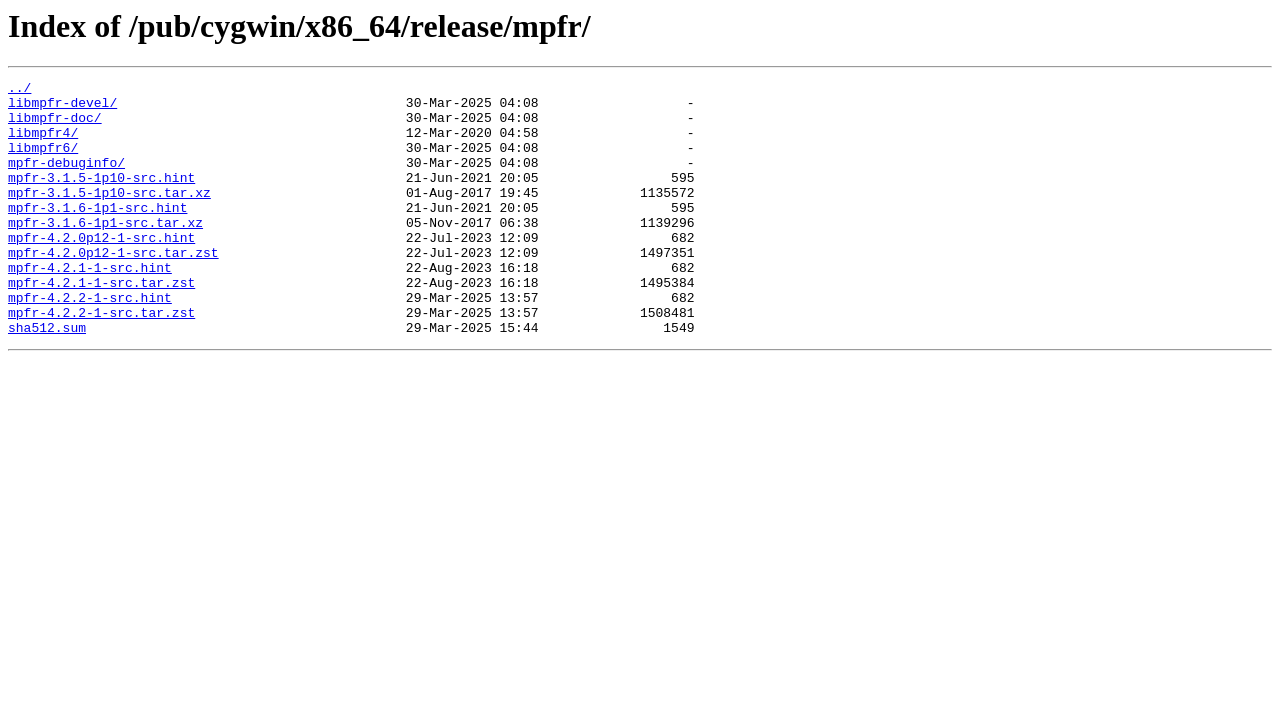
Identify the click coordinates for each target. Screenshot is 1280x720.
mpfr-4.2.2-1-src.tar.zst (101, 360)
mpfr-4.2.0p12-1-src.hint (101, 270)
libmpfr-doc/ (55, 126)
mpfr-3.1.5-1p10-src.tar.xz (109, 216)
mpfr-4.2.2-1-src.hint (90, 342)
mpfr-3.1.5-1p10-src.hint (101, 198)
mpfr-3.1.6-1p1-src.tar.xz (105, 252)
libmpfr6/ (43, 162)
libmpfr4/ (43, 144)
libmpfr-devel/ (62, 108)
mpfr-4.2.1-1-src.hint (90, 306)
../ (19, 90)
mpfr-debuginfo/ (66, 180)
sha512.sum (47, 378)
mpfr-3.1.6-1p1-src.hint (97, 234)
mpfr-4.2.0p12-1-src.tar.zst (113, 288)
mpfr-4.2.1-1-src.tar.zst (101, 324)
